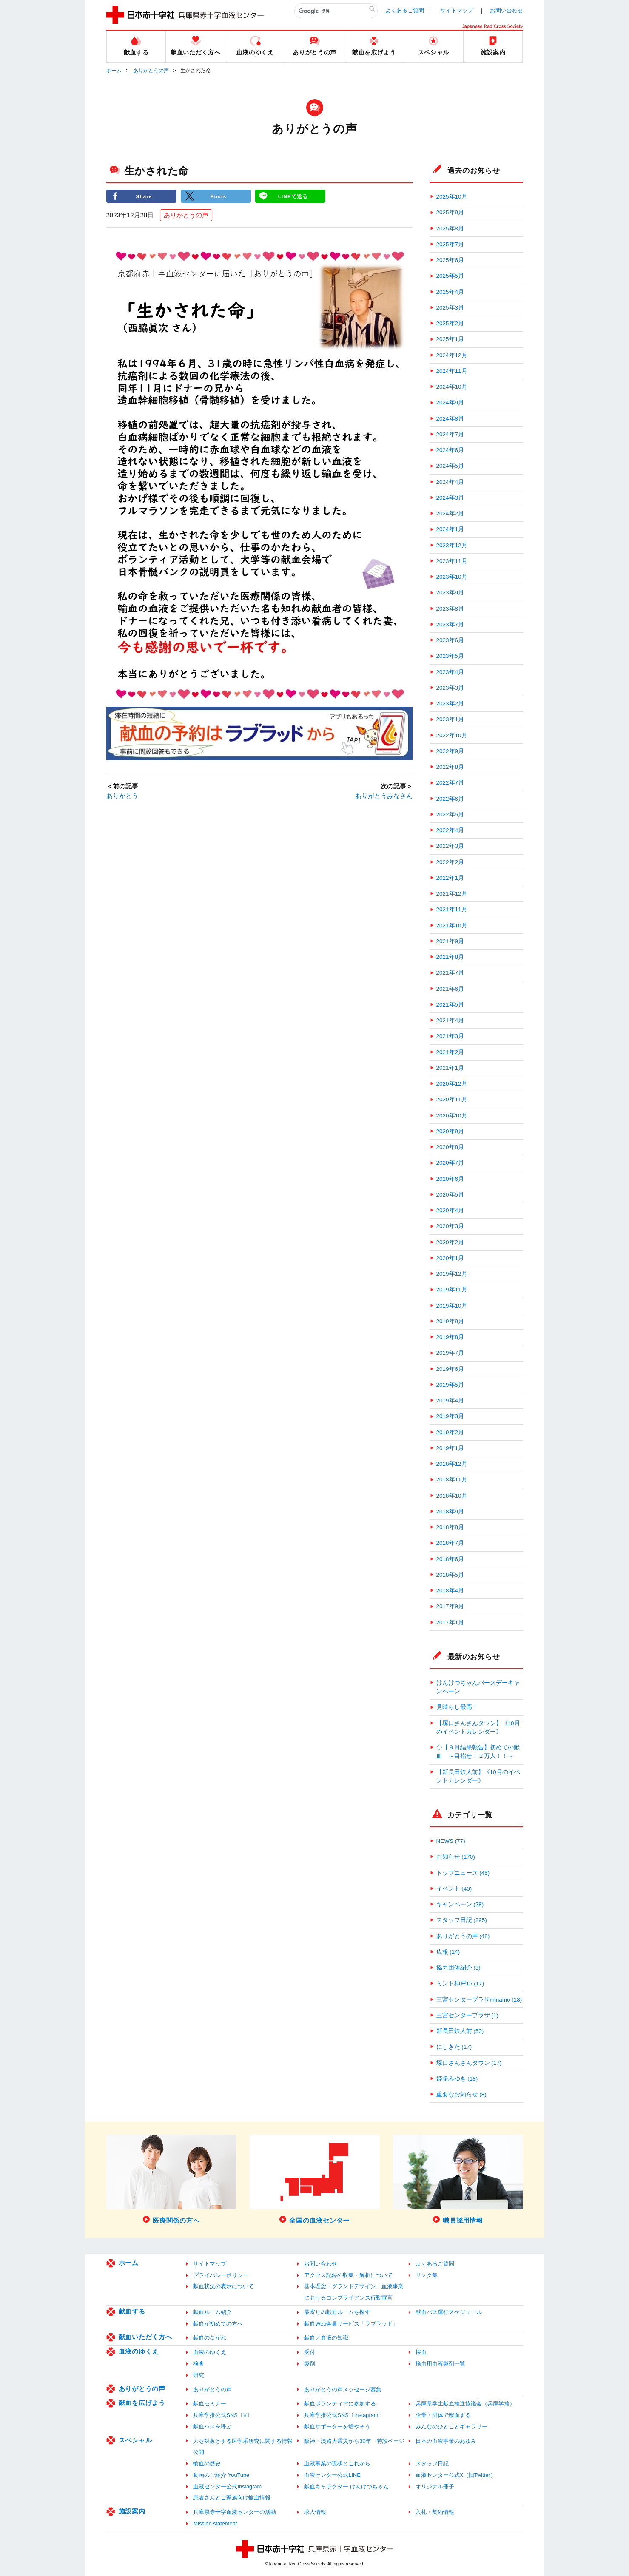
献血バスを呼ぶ (212, 2426)
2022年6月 (450, 799)
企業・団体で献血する (443, 2415)
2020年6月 (450, 1179)
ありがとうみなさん (384, 796)
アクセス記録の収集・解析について (348, 2275)
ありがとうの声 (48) (463, 1936)
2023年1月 (450, 719)
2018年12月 (451, 1464)
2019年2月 (450, 1432)
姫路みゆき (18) (457, 2079)
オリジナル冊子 (435, 2486)
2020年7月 (450, 1163)
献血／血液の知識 (326, 2337)
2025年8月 (450, 228)
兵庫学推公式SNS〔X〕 (222, 2415)
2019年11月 (451, 1289)
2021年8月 (450, 957)
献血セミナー (209, 2403)
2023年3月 (450, 688)
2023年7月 (450, 624)
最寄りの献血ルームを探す (337, 2312)
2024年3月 (450, 498)
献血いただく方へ (145, 2336)
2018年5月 (450, 1575)
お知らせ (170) (455, 1857)
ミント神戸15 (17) (460, 1983)
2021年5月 (450, 1004)
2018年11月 (451, 1479)
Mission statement (215, 2523)
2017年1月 (450, 1622)
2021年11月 (451, 909)
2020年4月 (450, 1210)
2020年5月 (450, 1194)
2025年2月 (450, 323)
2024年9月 (450, 402)
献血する (132, 2311)
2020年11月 (451, 1099)
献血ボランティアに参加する (340, 2403)
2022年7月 (450, 782)
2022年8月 (450, 767)
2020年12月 (451, 1083)
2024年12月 (451, 355)
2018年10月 (451, 1496)
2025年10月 (451, 196)
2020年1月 (450, 1258)
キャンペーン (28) (460, 1904)
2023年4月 (450, 672)
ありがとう (122, 796)
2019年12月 (451, 1274)
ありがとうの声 (151, 71)
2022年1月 (450, 878)
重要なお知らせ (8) (461, 2094)
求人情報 (315, 2512)
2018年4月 (450, 1590)
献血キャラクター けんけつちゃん (346, 2486)
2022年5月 (450, 814)
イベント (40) (454, 1888)
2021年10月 (451, 925)
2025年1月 (450, 339)
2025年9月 (450, 212)
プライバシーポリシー (220, 2275)
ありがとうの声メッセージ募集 (342, 2389)
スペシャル (135, 2440)
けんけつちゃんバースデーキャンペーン (478, 1687)
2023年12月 (451, 545)
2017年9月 (450, 1606)
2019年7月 (450, 1353)
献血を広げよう (142, 2402)
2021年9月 (450, 941)
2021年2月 (450, 1052)
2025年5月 (450, 276)
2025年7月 (450, 244)
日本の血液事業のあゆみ (446, 2441)
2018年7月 (450, 1543)
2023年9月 (450, 592)
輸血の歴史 (207, 2463)
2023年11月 (451, 561)
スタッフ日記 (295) (461, 1920)
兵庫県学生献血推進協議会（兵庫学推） (465, 2403)
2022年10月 (451, 735)
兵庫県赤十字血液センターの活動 (234, 2512)
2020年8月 (450, 1147)
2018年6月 (450, 1559)
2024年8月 (450, 418)
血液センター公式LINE (332, 2475)
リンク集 (427, 2275)
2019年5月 (450, 1385)
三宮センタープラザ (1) (467, 2015)
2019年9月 (450, 1321)
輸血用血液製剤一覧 (440, 2363)
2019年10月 (451, 1305)
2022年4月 (450, 830)
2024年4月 (450, 482)
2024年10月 (451, 387)
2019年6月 (450, 1369)
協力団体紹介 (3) (458, 1968)
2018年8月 (450, 1527)
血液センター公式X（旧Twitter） (456, 2475)
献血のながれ (209, 2337)
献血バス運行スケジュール (449, 2312)
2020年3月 (450, 1226)
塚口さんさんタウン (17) (469, 2063)
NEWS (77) (450, 1841)
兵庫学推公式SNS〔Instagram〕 (344, 2415)
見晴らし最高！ (457, 1707)
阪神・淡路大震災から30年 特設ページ (354, 2441)
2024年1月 (450, 529)
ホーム (114, 71)
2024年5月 (450, 466)
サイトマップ (456, 10)
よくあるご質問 (404, 10)
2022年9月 (450, 751)
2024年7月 (450, 434)
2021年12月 (451, 893)
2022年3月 (450, 846)
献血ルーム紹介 (212, 2312)
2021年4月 (450, 1020)
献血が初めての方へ (218, 2323)
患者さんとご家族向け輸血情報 (231, 2497)
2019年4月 (450, 1400)
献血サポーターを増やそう (337, 2426)
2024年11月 (451, 371)
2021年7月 (450, 973)
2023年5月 (450, 656)
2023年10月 (451, 577)
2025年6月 (450, 260)
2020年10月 (451, 1115)
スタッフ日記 (432, 2463)
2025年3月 (450, 307)
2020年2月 (450, 1242)
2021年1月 (450, 1068)
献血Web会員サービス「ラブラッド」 (351, 2323)
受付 (309, 2352)
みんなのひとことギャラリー (451, 2426)
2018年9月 (450, 1511)
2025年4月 (450, 292)
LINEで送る (293, 196)
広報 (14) (448, 1952)
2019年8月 (450, 1337)
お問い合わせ (506, 10)
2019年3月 (450, 1416)
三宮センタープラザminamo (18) (479, 1999)
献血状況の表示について (223, 2286)
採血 (421, 2352)
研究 (198, 2375)
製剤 (309, 2363)
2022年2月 (450, 862)
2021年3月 (450, 1036)
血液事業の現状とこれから (337, 2463)
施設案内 (132, 2511)
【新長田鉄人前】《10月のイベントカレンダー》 (478, 1776)
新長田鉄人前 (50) (460, 2031)
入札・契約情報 (435, 2512)
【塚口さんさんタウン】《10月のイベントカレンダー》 (478, 1727)
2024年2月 (450, 513)
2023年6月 (450, 640)
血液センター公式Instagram (227, 2486)
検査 (198, 2363)
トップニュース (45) (463, 1873)
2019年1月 (450, 1448)
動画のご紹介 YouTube (221, 2475)
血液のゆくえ (139, 2351)
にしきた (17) (454, 2047)
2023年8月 (450, 609)
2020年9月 (450, 1131)
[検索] (336, 11)
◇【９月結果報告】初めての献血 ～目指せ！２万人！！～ (478, 1751)
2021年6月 (450, 989)
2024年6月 (450, 450)
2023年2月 (450, 703)
